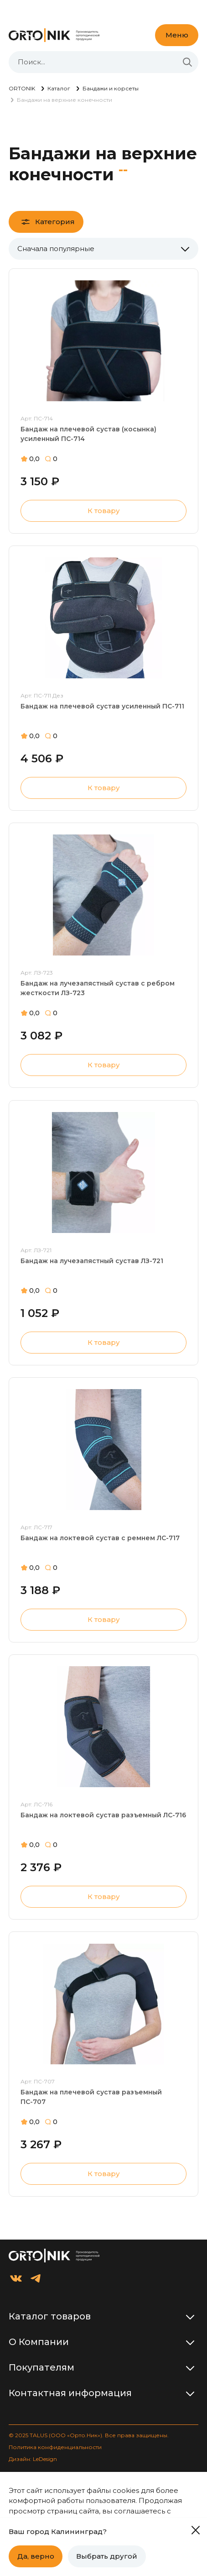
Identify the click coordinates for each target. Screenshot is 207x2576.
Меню (177, 35)
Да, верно (35, 2556)
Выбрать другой (106, 2556)
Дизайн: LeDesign (33, 2458)
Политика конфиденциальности (55, 2447)
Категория (55, 221)
